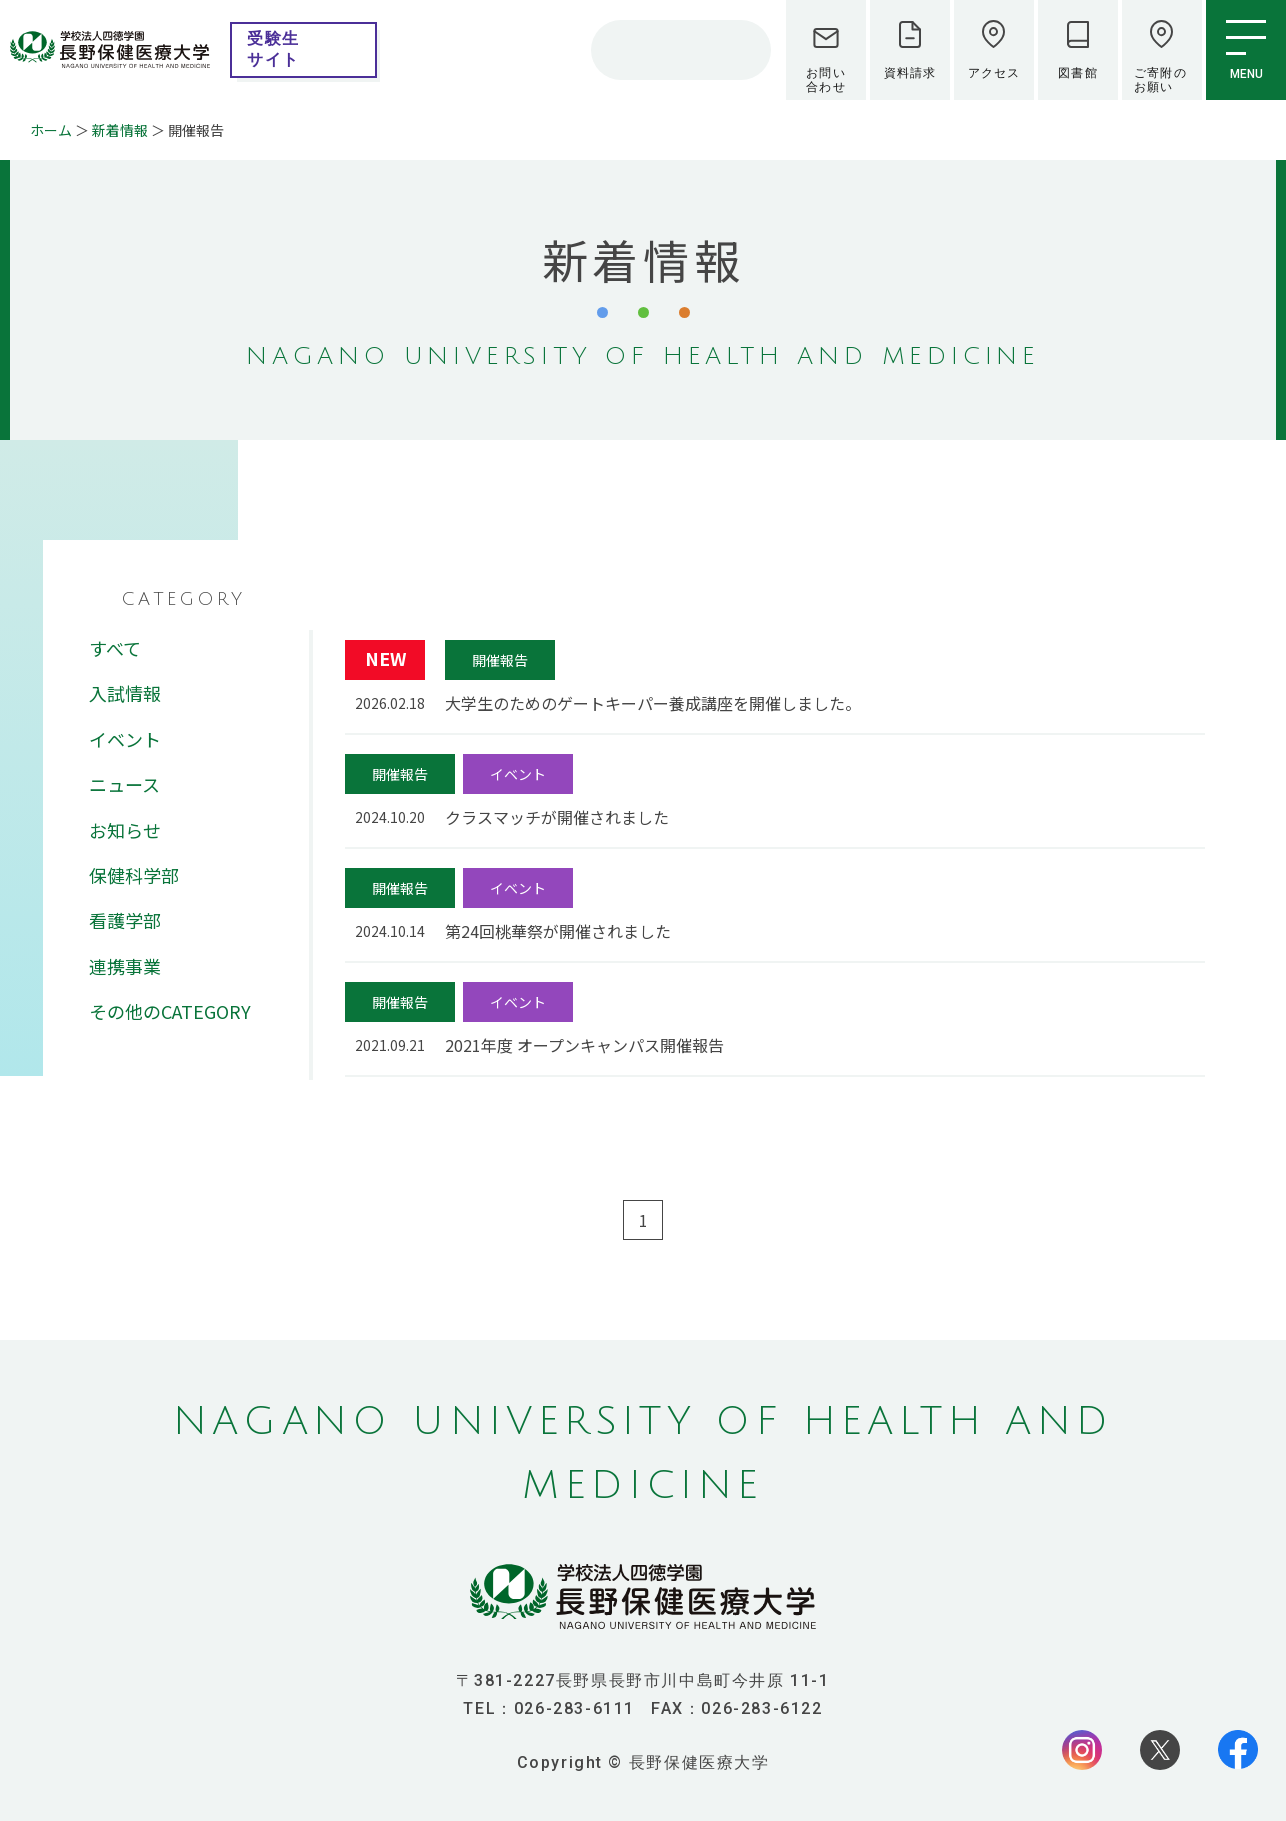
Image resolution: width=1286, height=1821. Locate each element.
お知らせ (125, 830)
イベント (125, 739)
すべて (115, 648)
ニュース (124, 784)
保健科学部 (134, 875)
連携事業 (125, 966)
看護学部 (125, 920)
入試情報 (125, 693)
